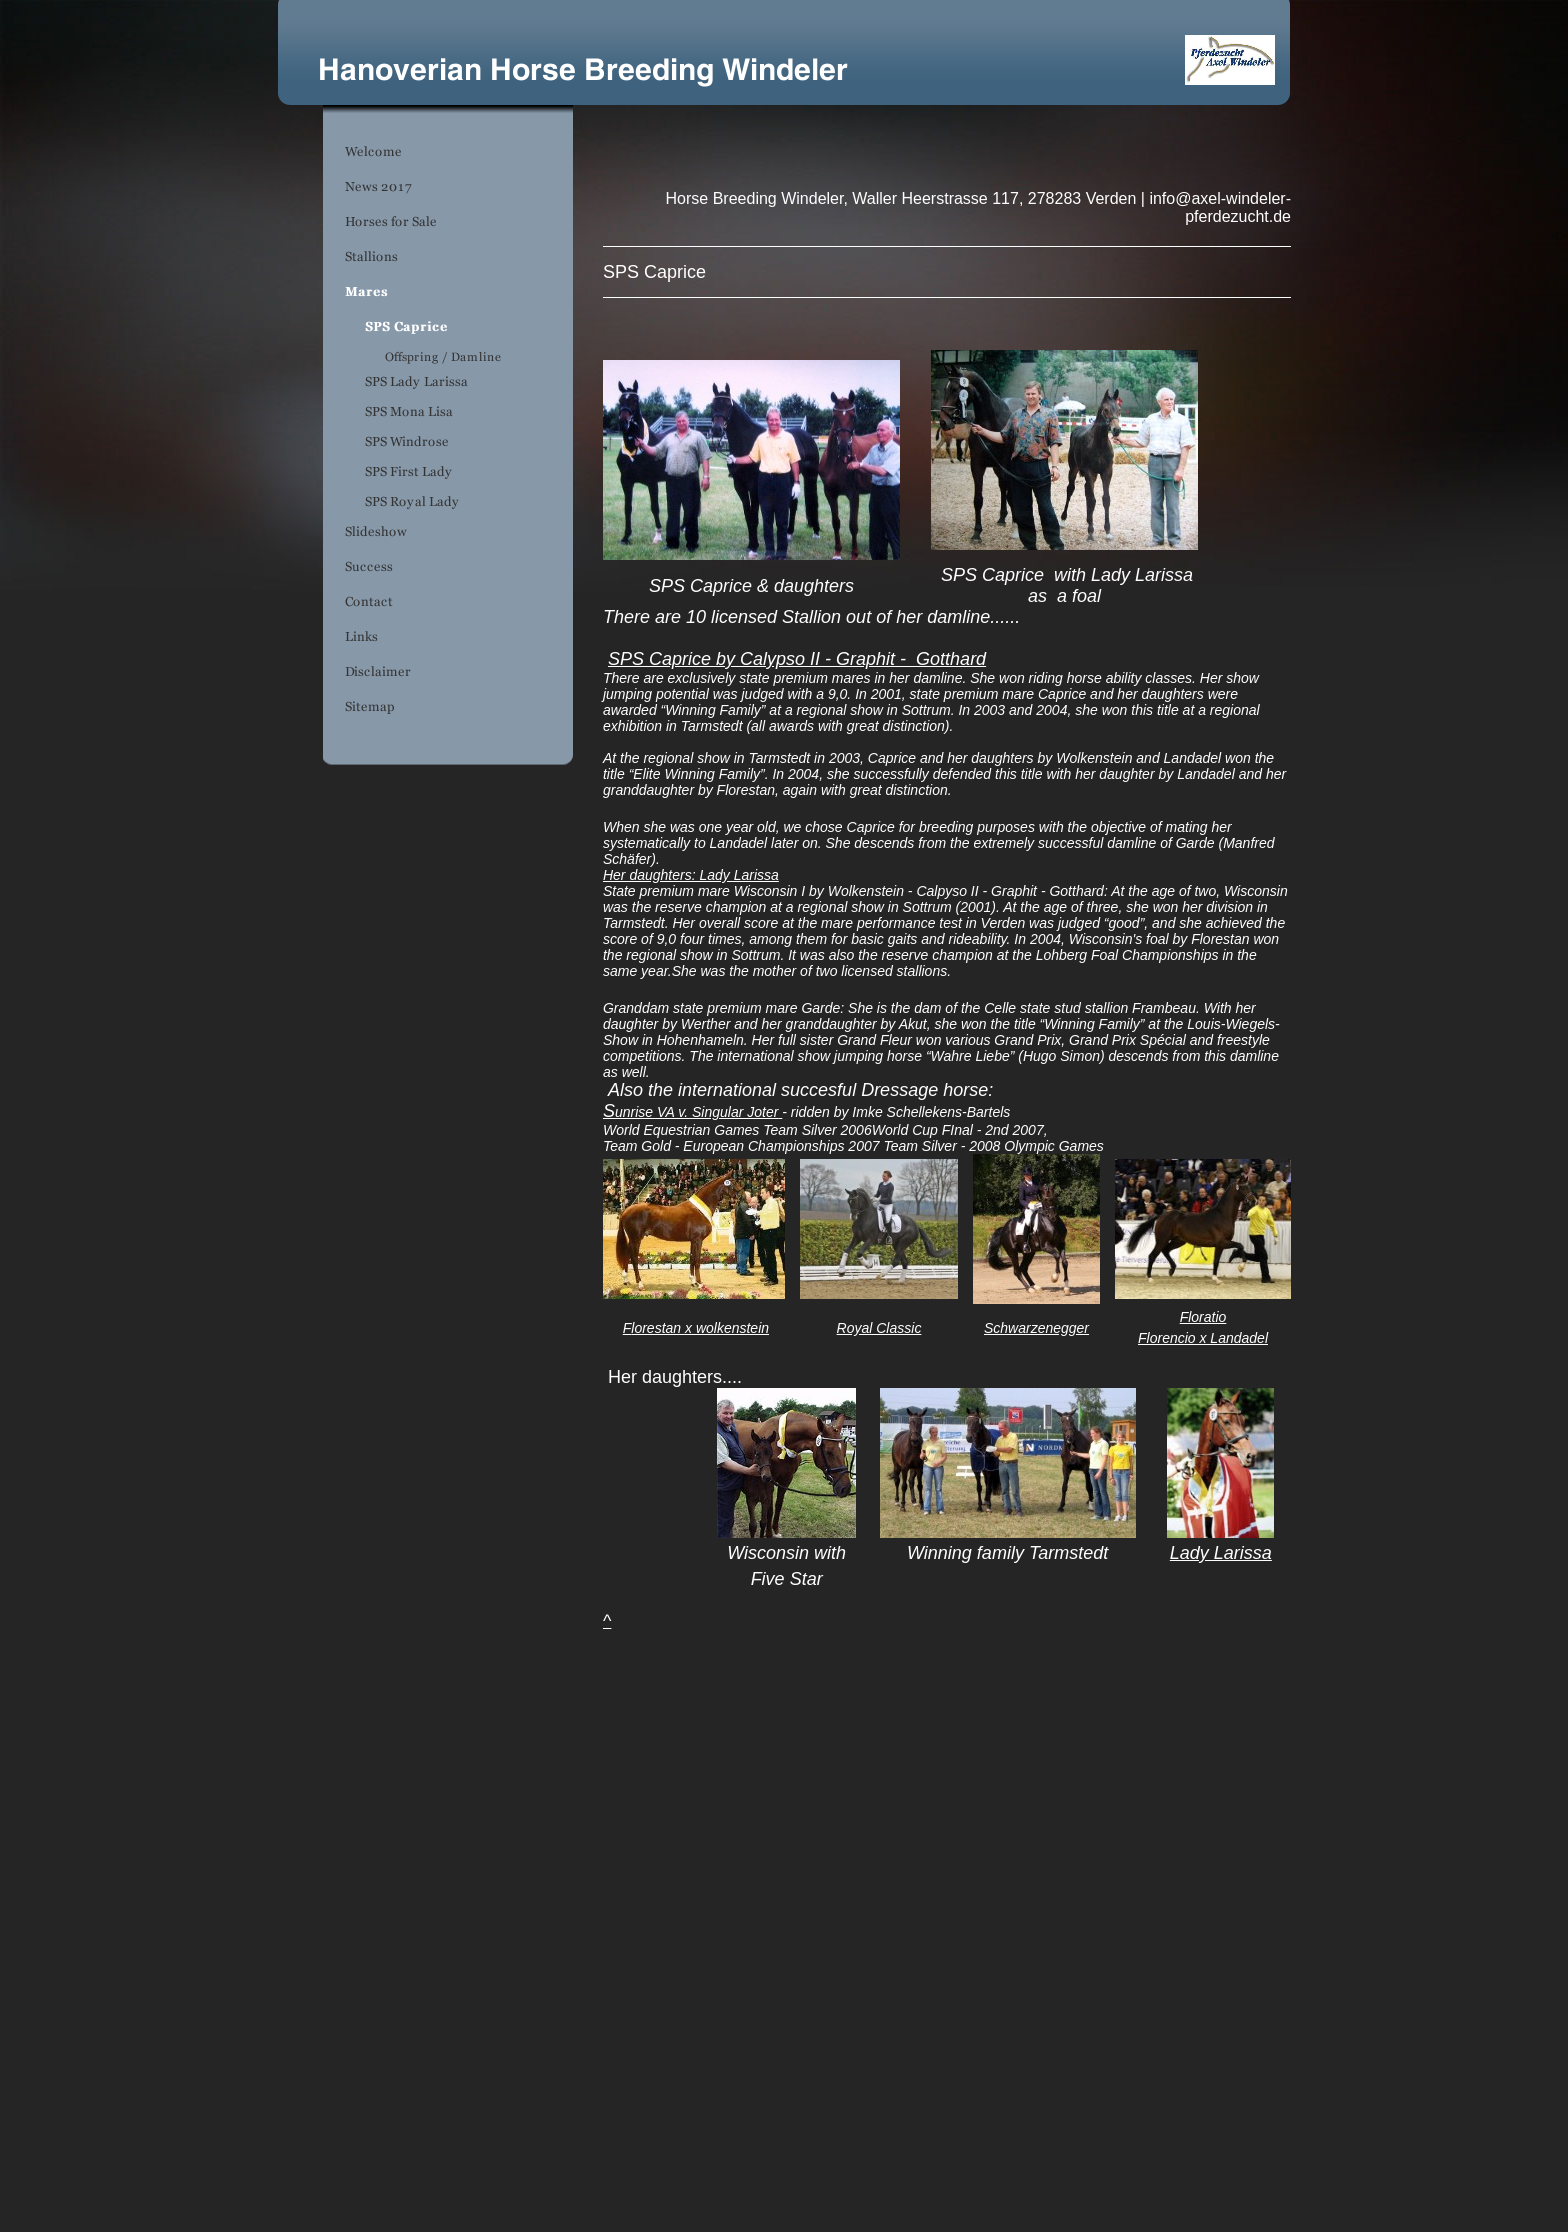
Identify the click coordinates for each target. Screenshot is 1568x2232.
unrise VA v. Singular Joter (696, 1112)
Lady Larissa (1221, 1553)
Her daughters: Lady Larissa (691, 875)
